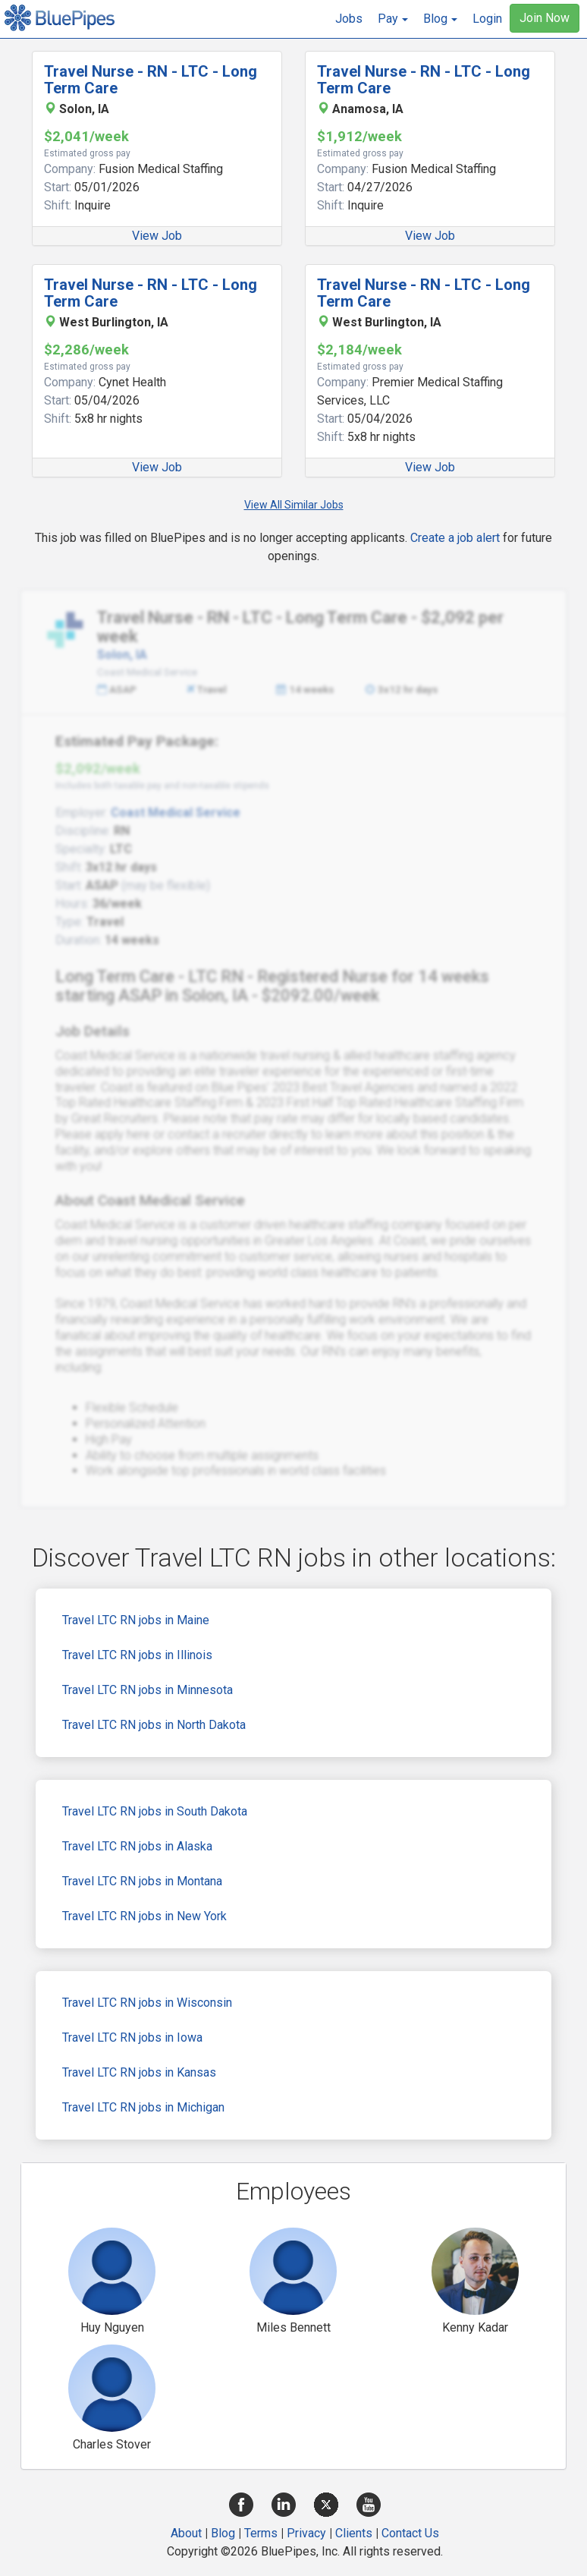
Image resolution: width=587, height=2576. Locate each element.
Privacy (306, 2533)
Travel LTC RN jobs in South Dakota (154, 1811)
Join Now (545, 18)
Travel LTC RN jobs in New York (144, 1916)
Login (487, 18)
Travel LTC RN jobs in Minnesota (147, 1690)
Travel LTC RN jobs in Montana (142, 1881)
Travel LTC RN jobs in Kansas (139, 2072)
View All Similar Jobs (294, 505)
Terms (261, 2533)
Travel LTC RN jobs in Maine (135, 1620)
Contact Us (410, 2533)
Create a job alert (455, 538)
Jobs (349, 18)
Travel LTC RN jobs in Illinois (137, 1655)
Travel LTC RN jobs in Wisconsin (147, 2002)
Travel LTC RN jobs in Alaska (137, 1846)
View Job (157, 235)
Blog (223, 2533)
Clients (353, 2533)
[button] (393, 19)
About (186, 2533)
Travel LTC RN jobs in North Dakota (154, 1725)
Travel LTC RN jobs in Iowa (132, 2037)
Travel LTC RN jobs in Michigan (143, 2107)
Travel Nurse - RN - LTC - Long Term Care (150, 79)
